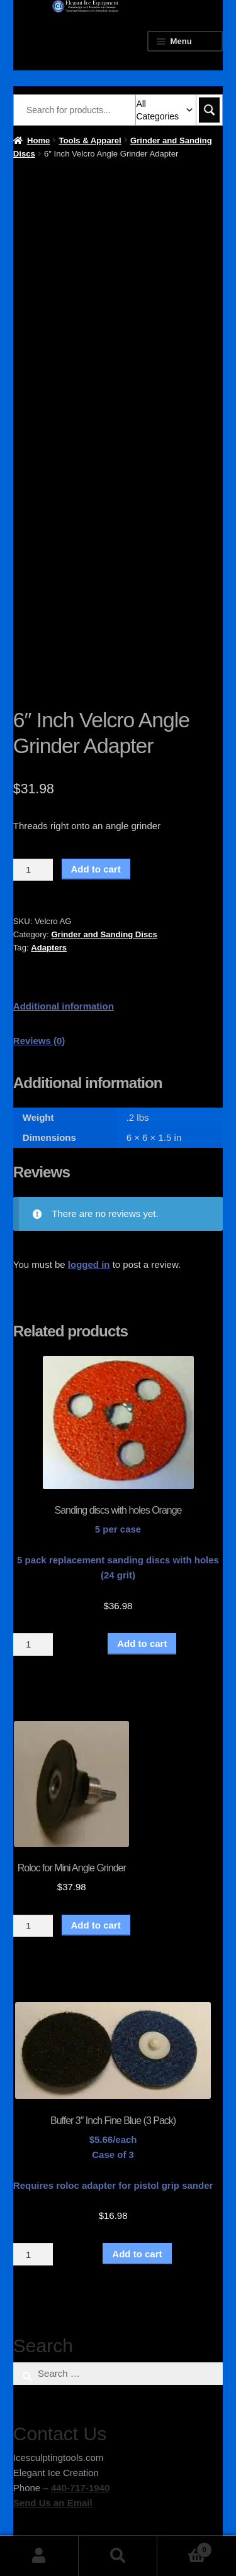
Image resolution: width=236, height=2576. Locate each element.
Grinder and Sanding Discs (104, 934)
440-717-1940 (80, 2487)
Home (38, 140)
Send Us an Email (53, 2502)
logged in (89, 1264)
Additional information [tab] (63, 1006)
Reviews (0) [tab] (39, 1040)
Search (118, 2556)
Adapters (49, 947)
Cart (184, 2547)
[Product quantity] (33, 870)
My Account (39, 2556)
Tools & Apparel (90, 140)
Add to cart (96, 869)
